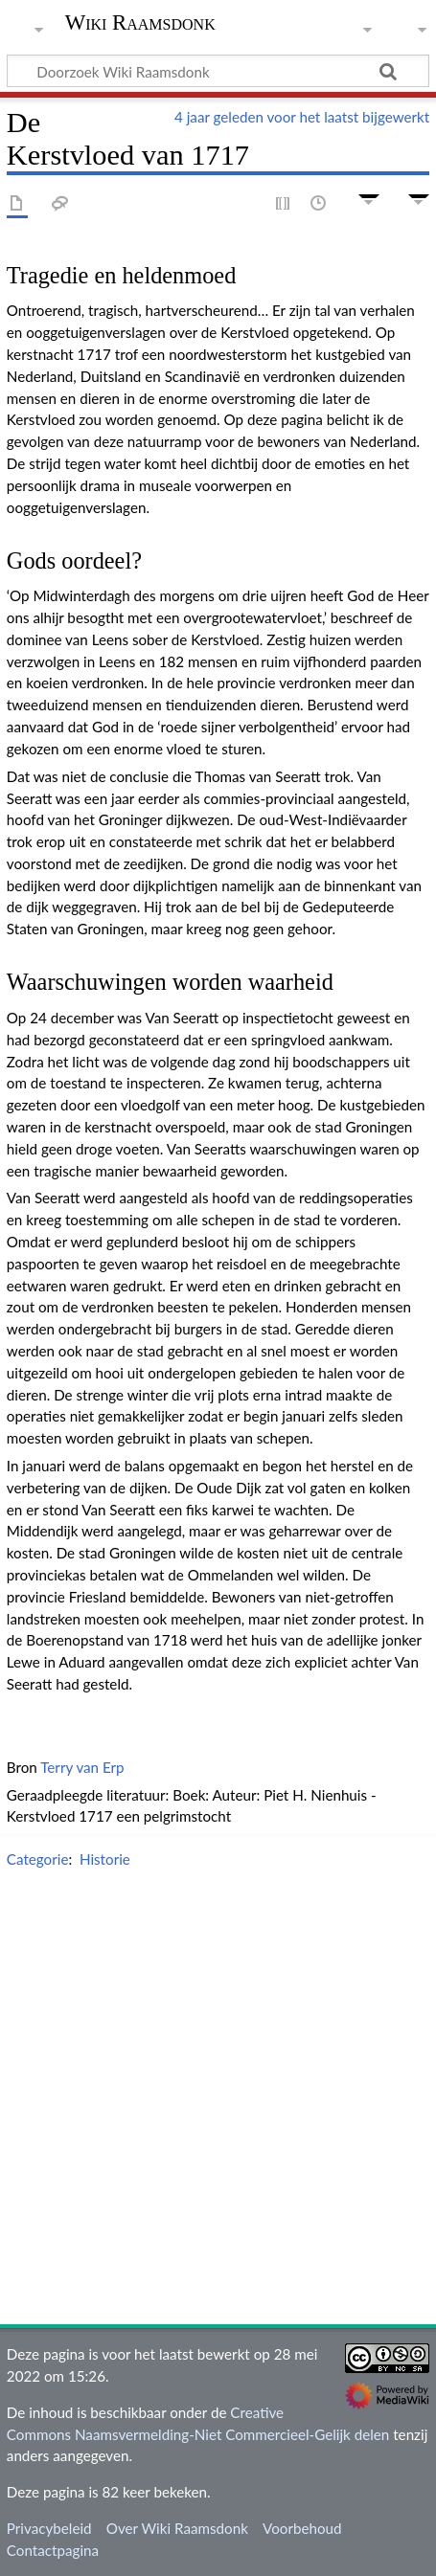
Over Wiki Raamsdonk (177, 2528)
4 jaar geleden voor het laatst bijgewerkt (301, 116)
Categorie (38, 1859)
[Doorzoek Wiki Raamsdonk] (218, 71)
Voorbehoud (302, 2528)
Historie (105, 1859)
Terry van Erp (82, 1767)
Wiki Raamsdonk (140, 24)
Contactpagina (53, 2550)
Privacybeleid (49, 2528)
